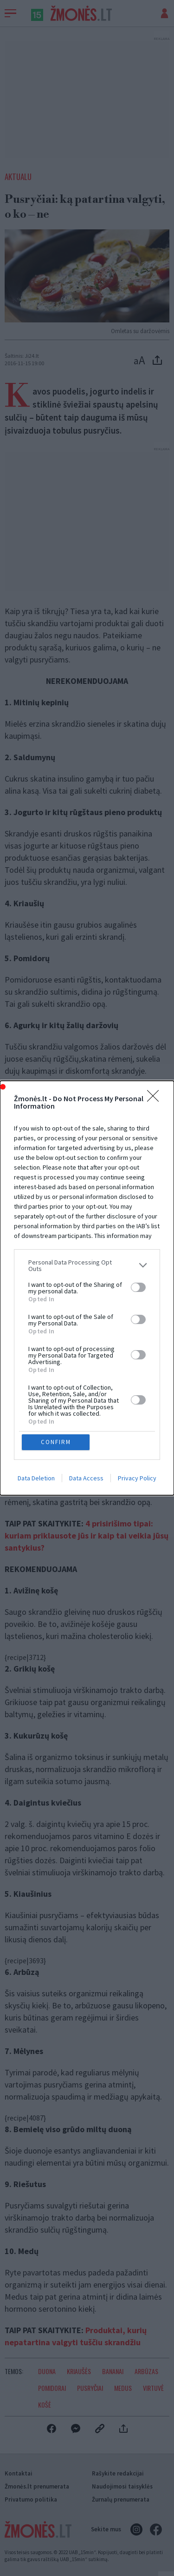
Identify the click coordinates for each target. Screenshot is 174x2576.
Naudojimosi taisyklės (122, 2486)
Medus (123, 2388)
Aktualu (18, 176)
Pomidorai (52, 2388)
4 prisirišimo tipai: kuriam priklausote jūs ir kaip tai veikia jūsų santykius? (86, 1535)
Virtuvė (153, 2388)
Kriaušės (79, 2371)
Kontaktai (18, 2473)
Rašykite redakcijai (118, 2473)
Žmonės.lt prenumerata (37, 2486)
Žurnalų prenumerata (120, 2499)
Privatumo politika (31, 2499)
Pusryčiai (90, 2388)
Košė (44, 2404)
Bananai (112, 2371)
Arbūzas (146, 2371)
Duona (47, 2371)
